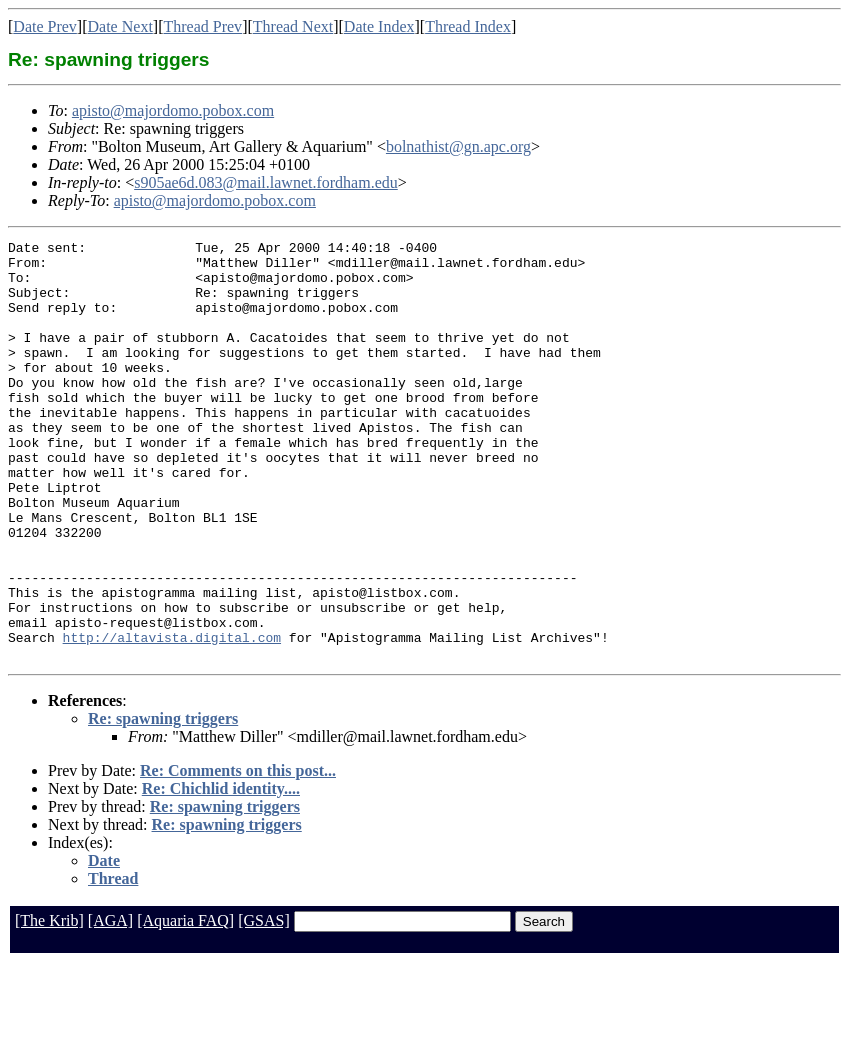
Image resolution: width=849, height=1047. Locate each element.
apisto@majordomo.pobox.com (173, 110)
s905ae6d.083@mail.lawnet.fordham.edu (266, 182)
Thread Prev (202, 26)
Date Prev (45, 26)
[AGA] (110, 1004)
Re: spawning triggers (163, 802)
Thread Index (468, 26)
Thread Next (293, 26)
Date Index (379, 26)
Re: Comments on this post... (238, 854)
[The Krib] (49, 1004)
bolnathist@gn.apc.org (458, 146)
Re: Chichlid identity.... (221, 872)
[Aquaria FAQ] (185, 1004)
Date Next (120, 26)
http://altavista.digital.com (172, 718)
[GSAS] (264, 1004)
